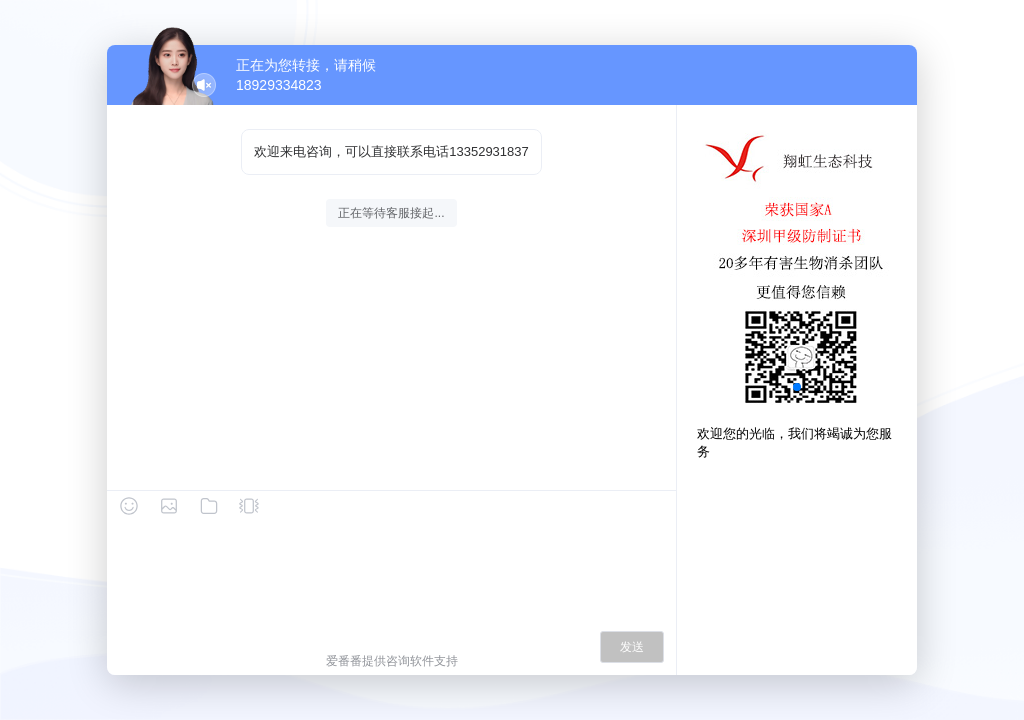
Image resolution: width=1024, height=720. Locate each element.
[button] (797, 387)
